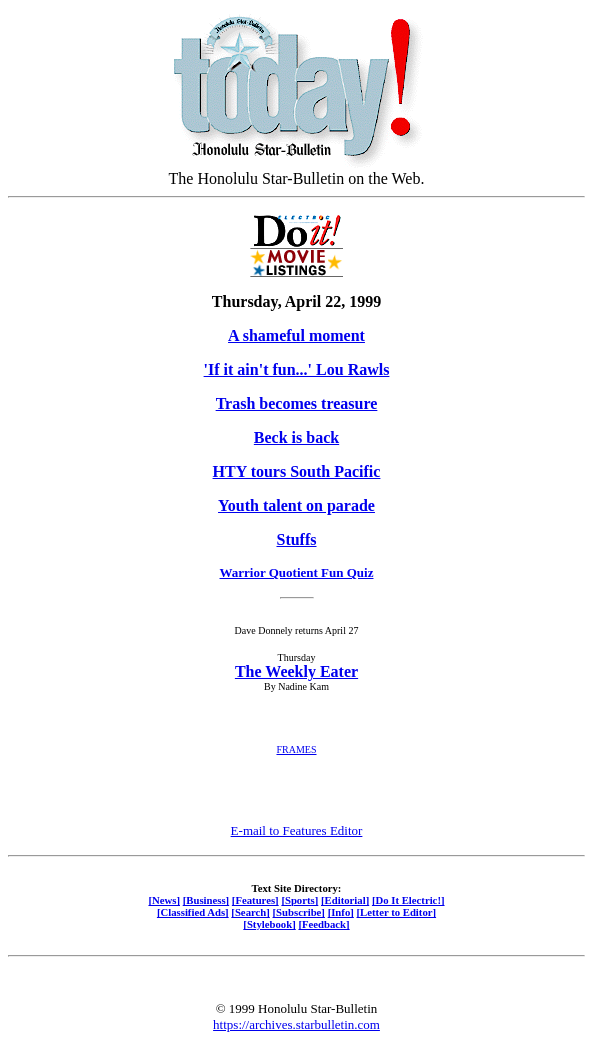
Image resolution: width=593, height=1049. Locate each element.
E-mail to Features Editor (297, 830)
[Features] (255, 900)
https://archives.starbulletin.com (296, 1024)
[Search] (250, 912)
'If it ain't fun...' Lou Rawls (297, 369)
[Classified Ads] (193, 912)
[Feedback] (323, 924)
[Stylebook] (269, 924)
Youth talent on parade (296, 505)
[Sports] (299, 900)
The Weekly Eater (296, 671)
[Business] (206, 900)
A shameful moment (296, 335)
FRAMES (296, 749)
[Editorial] (345, 900)
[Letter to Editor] (397, 912)
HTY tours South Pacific (297, 471)
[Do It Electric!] (408, 900)
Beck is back (296, 437)
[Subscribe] (299, 912)
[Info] (341, 912)
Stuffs (296, 539)
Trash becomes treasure (297, 403)
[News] (164, 900)
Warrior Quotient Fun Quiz (297, 572)
